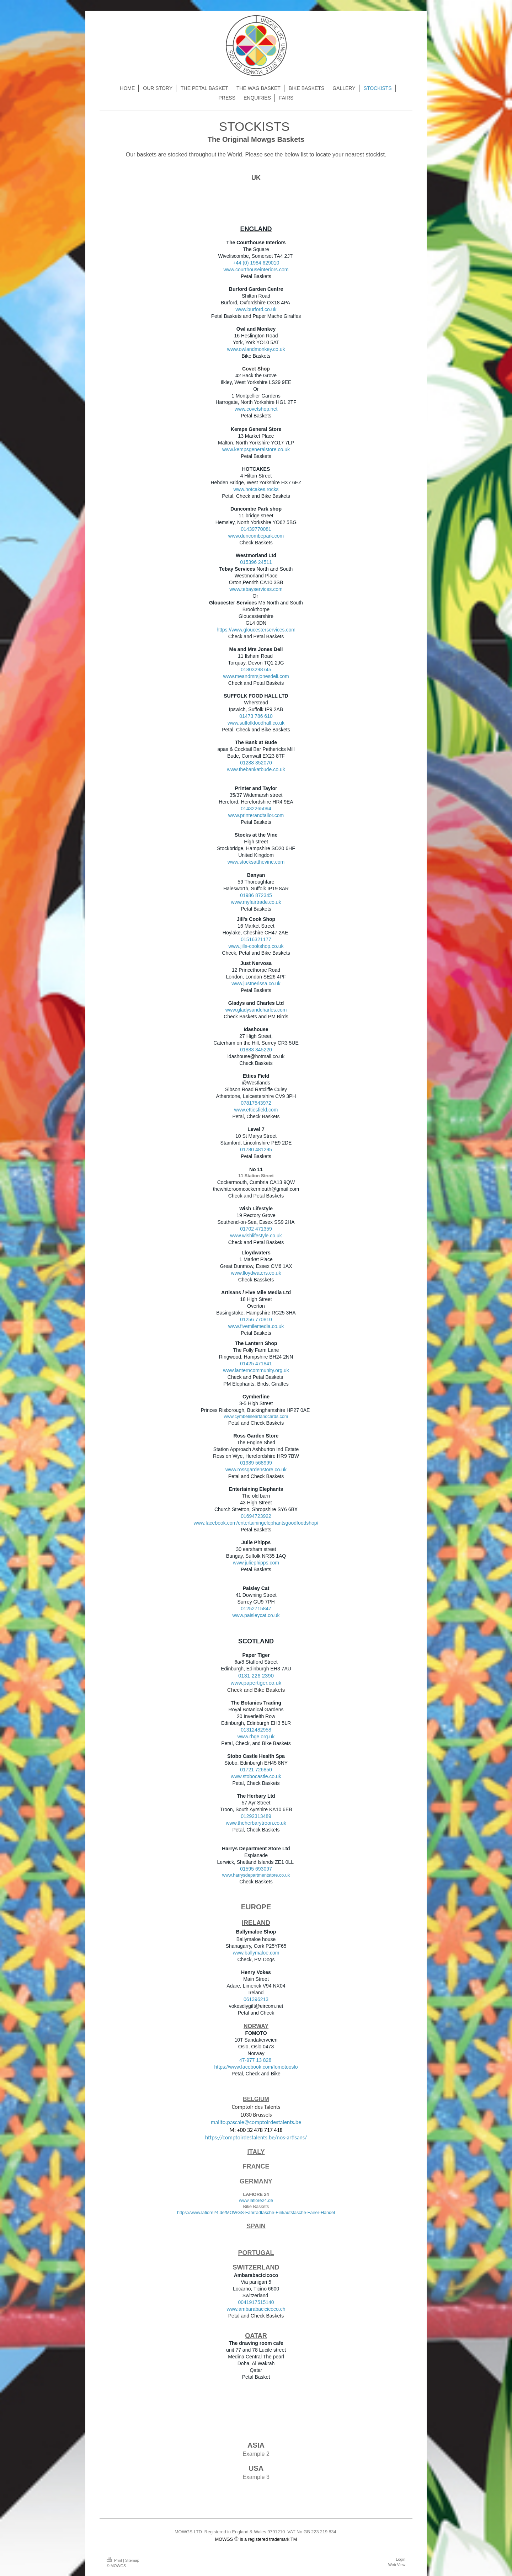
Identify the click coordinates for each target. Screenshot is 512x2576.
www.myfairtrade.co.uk (256, 902)
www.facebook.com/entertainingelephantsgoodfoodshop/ (255, 1523)
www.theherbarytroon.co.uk (256, 1823)
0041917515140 (256, 2302)
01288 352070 (256, 763)
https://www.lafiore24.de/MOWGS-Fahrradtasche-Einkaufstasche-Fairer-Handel (256, 2212)
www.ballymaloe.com (256, 1953)
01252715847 (256, 1608)
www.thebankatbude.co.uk (256, 769)
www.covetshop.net (256, 409)
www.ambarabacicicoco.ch (256, 2309)
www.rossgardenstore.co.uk (256, 1469)
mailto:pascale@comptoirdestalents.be (256, 2122)
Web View (396, 2564)
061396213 (256, 1999)
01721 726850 (256, 1769)
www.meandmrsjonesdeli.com (256, 676)
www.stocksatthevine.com (256, 862)
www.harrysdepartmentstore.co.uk (256, 1875)
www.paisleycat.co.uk (255, 1615)
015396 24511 (256, 562)
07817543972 (256, 1103)
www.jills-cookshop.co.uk (256, 946)
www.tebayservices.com (255, 589)
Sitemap (132, 2560)
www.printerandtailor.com (256, 815)
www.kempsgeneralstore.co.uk (256, 449)
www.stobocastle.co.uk (256, 1776)
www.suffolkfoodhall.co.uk (256, 723)
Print (115, 2560)
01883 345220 (256, 1049)
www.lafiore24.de (256, 2200)
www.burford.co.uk (255, 309)
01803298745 (256, 669)
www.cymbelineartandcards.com (256, 1416)
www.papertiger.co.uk (256, 1683)
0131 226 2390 (256, 1676)
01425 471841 (256, 1363)
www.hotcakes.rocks (256, 489)
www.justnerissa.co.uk (256, 983)
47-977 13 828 (255, 2060)
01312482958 (256, 1730)
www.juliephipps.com (256, 1563)
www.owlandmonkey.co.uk (256, 349)
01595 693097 (256, 1869)
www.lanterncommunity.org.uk (256, 1370)
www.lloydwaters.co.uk (256, 1273)
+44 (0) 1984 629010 (256, 263)
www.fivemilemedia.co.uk (256, 1326)
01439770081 (256, 529)
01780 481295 (256, 1149)
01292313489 (256, 1816)
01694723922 (256, 1516)
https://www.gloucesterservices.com (256, 630)
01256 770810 (256, 1319)
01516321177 (256, 939)
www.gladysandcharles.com (256, 1010)
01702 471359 (256, 1229)
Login (400, 2559)
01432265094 (256, 808)
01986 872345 (256, 895)
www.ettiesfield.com (256, 1110)
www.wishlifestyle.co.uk (256, 1235)
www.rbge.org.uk (256, 1736)
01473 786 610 (255, 716)
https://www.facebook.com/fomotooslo (256, 2067)
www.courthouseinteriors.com (256, 269)
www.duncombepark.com (256, 536)
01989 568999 (256, 1463)
